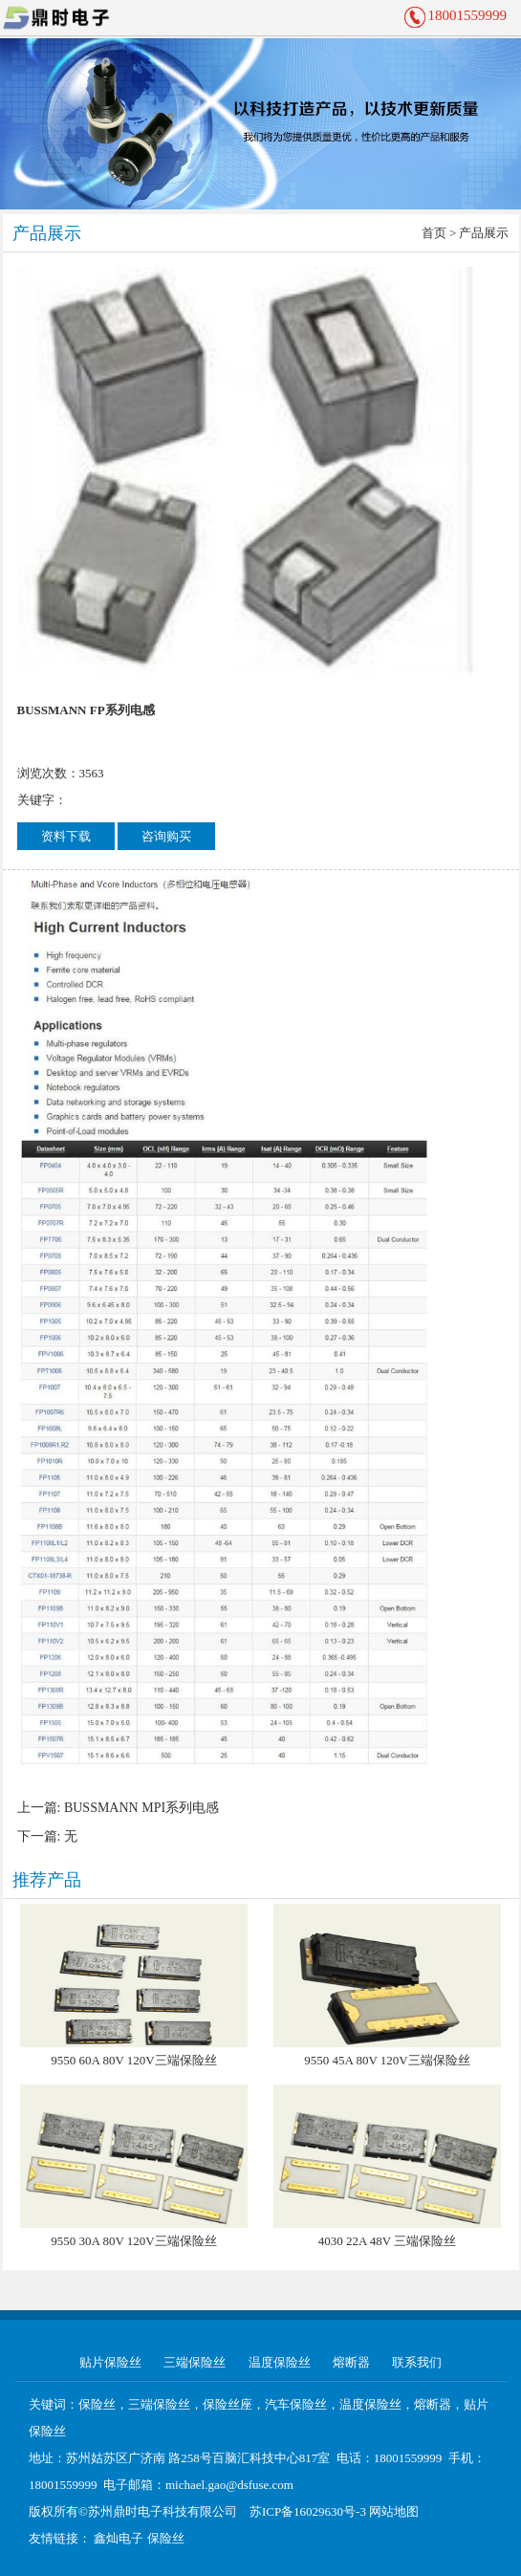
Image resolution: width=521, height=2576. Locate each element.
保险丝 (166, 2538)
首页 (434, 233)
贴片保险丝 (110, 2362)
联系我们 (417, 2362)
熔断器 (351, 2362)
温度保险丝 (280, 2362)
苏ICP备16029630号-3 (308, 2511)
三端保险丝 (194, 2362)
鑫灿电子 (118, 2538)
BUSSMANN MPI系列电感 (141, 1808)
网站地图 (394, 2511)
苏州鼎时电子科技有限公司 (162, 2511)
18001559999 (468, 15)
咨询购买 (166, 836)
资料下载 (66, 836)
